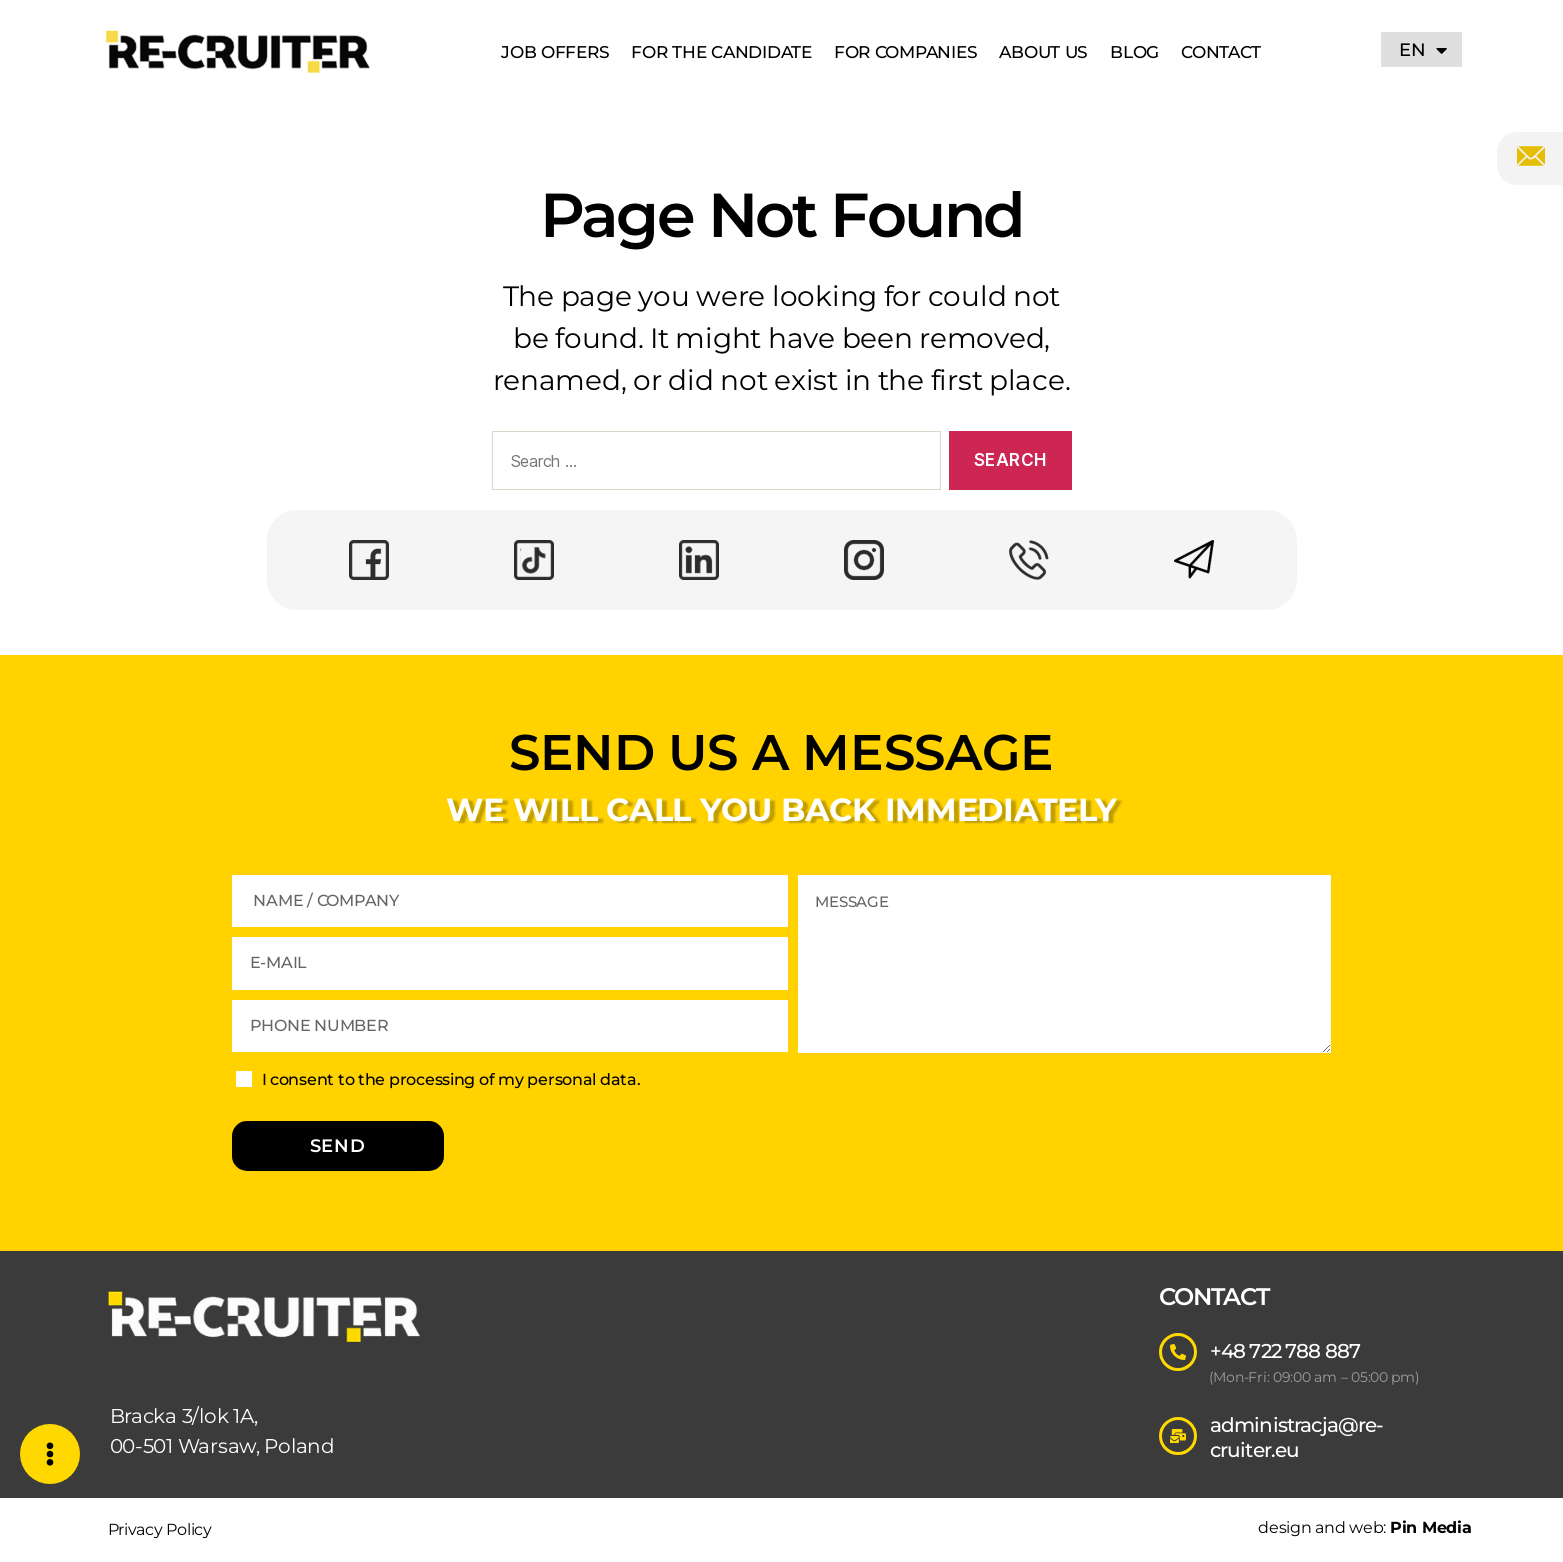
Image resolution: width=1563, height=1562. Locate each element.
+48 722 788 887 (1285, 1351)
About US (1043, 52)
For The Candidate (721, 52)
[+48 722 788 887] (1178, 1352)
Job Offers (555, 52)
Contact (1221, 52)
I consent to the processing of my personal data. (451, 1079)
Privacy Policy (160, 1529)
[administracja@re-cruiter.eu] (1178, 1436)
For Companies (906, 52)
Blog (1134, 52)
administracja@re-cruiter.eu (1297, 1437)
